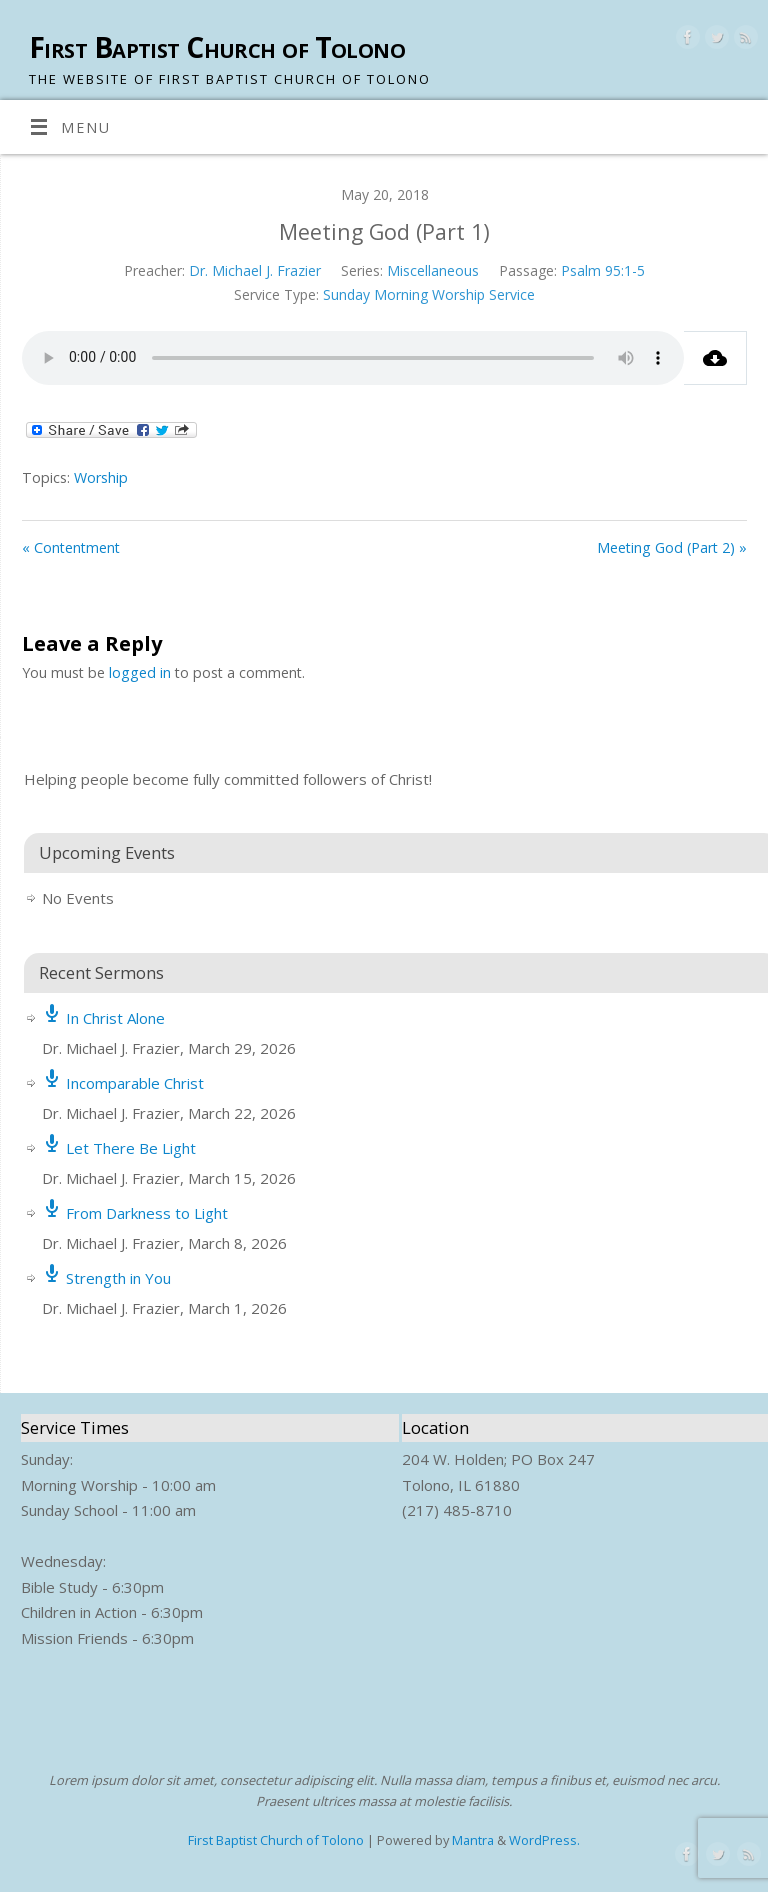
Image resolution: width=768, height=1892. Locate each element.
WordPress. (544, 1840)
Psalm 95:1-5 (603, 270)
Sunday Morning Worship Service (429, 294)
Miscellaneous (433, 270)
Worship (101, 477)
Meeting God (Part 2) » (672, 547)
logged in (140, 672)
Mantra (473, 1840)
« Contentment (71, 547)
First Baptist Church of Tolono (217, 47)
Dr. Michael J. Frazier (255, 270)
